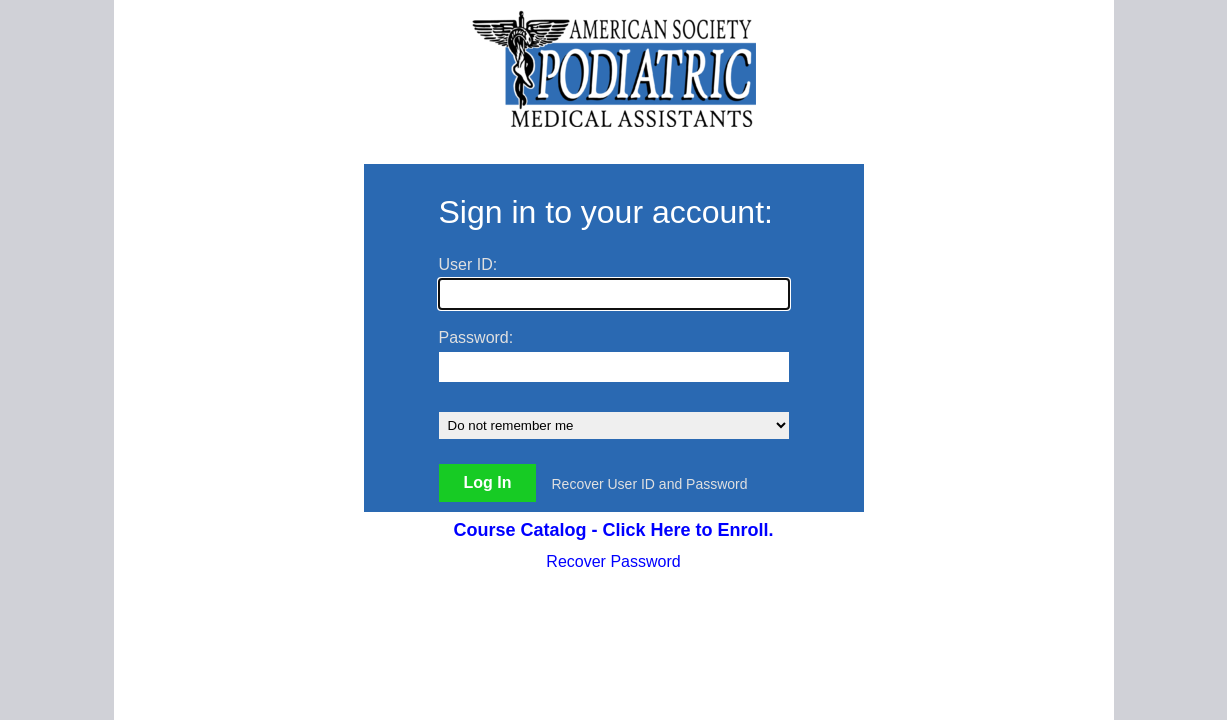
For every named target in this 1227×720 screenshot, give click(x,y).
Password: (476, 337)
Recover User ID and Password (649, 484)
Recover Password (613, 561)
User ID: (468, 264)
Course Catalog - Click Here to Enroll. (613, 530)
